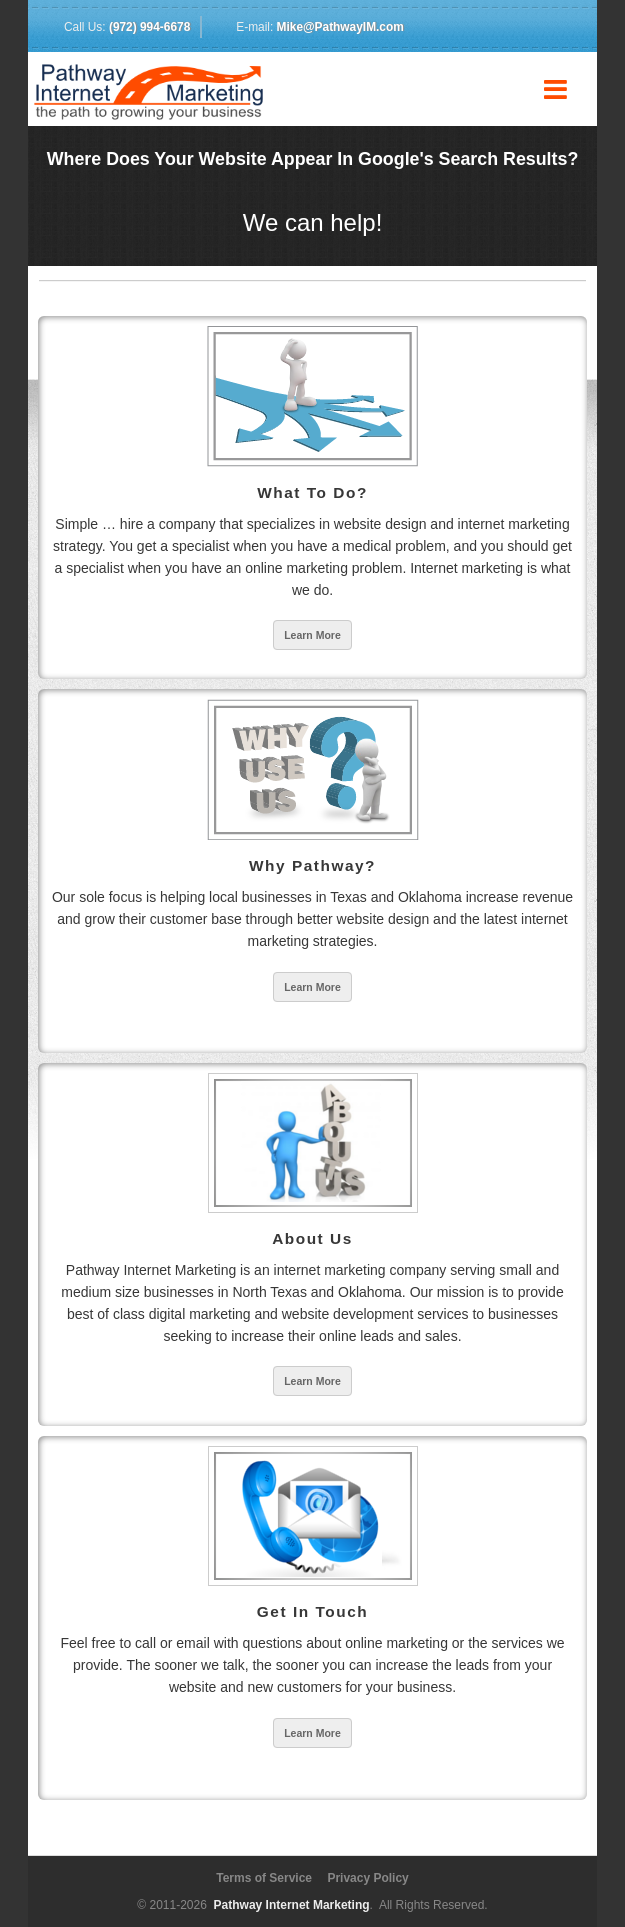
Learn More (312, 635)
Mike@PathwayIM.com (340, 27)
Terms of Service (264, 1878)
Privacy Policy (367, 1878)
